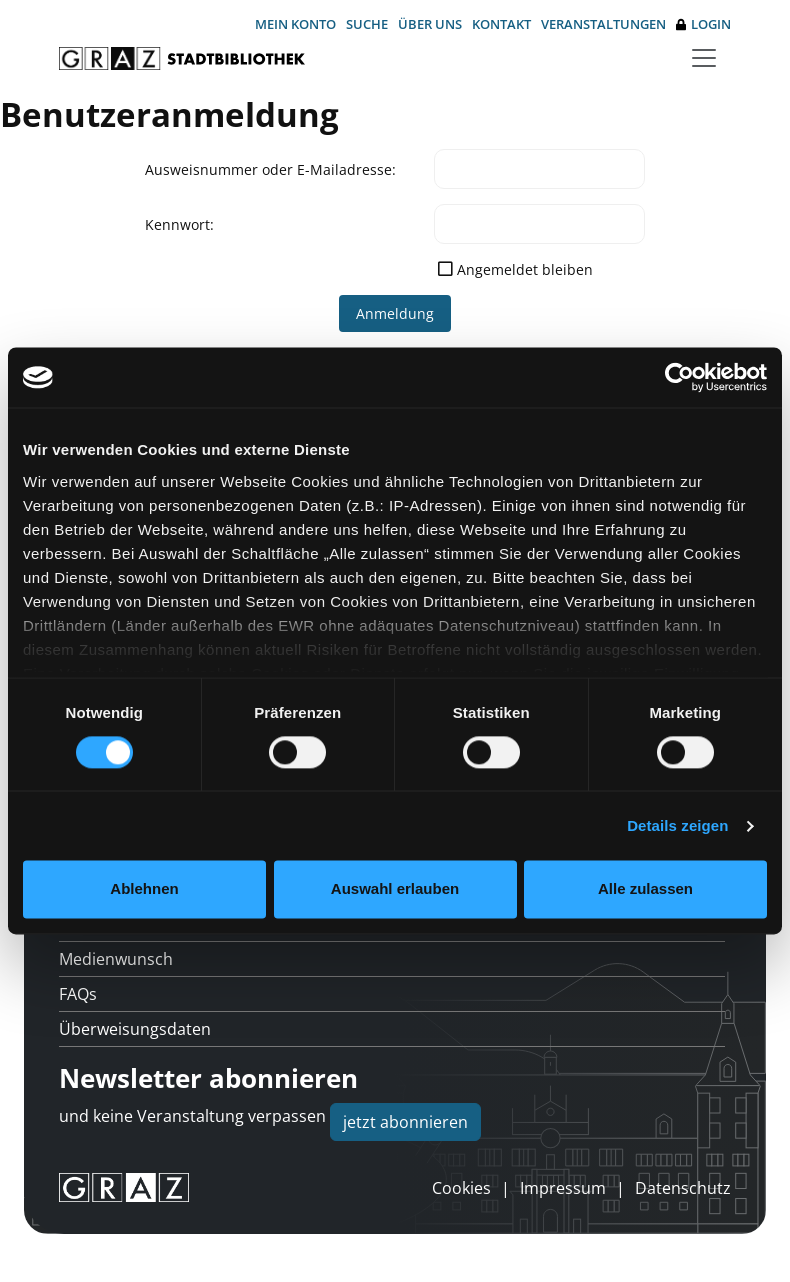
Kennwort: (179, 224)
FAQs (78, 994)
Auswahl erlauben (395, 889)
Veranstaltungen (603, 24)
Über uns (430, 24)
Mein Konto (295, 24)
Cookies (461, 1188)
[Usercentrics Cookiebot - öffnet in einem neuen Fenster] (679, 377)
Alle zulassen (645, 889)
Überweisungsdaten (135, 1029)
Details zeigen (677, 825)
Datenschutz (683, 1188)
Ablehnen (144, 889)
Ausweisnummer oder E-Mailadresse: (270, 169)
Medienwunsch (116, 959)
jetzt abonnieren (405, 1122)
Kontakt (501, 24)
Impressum (563, 1188)
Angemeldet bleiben (525, 269)
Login (703, 24)
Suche (367, 24)
